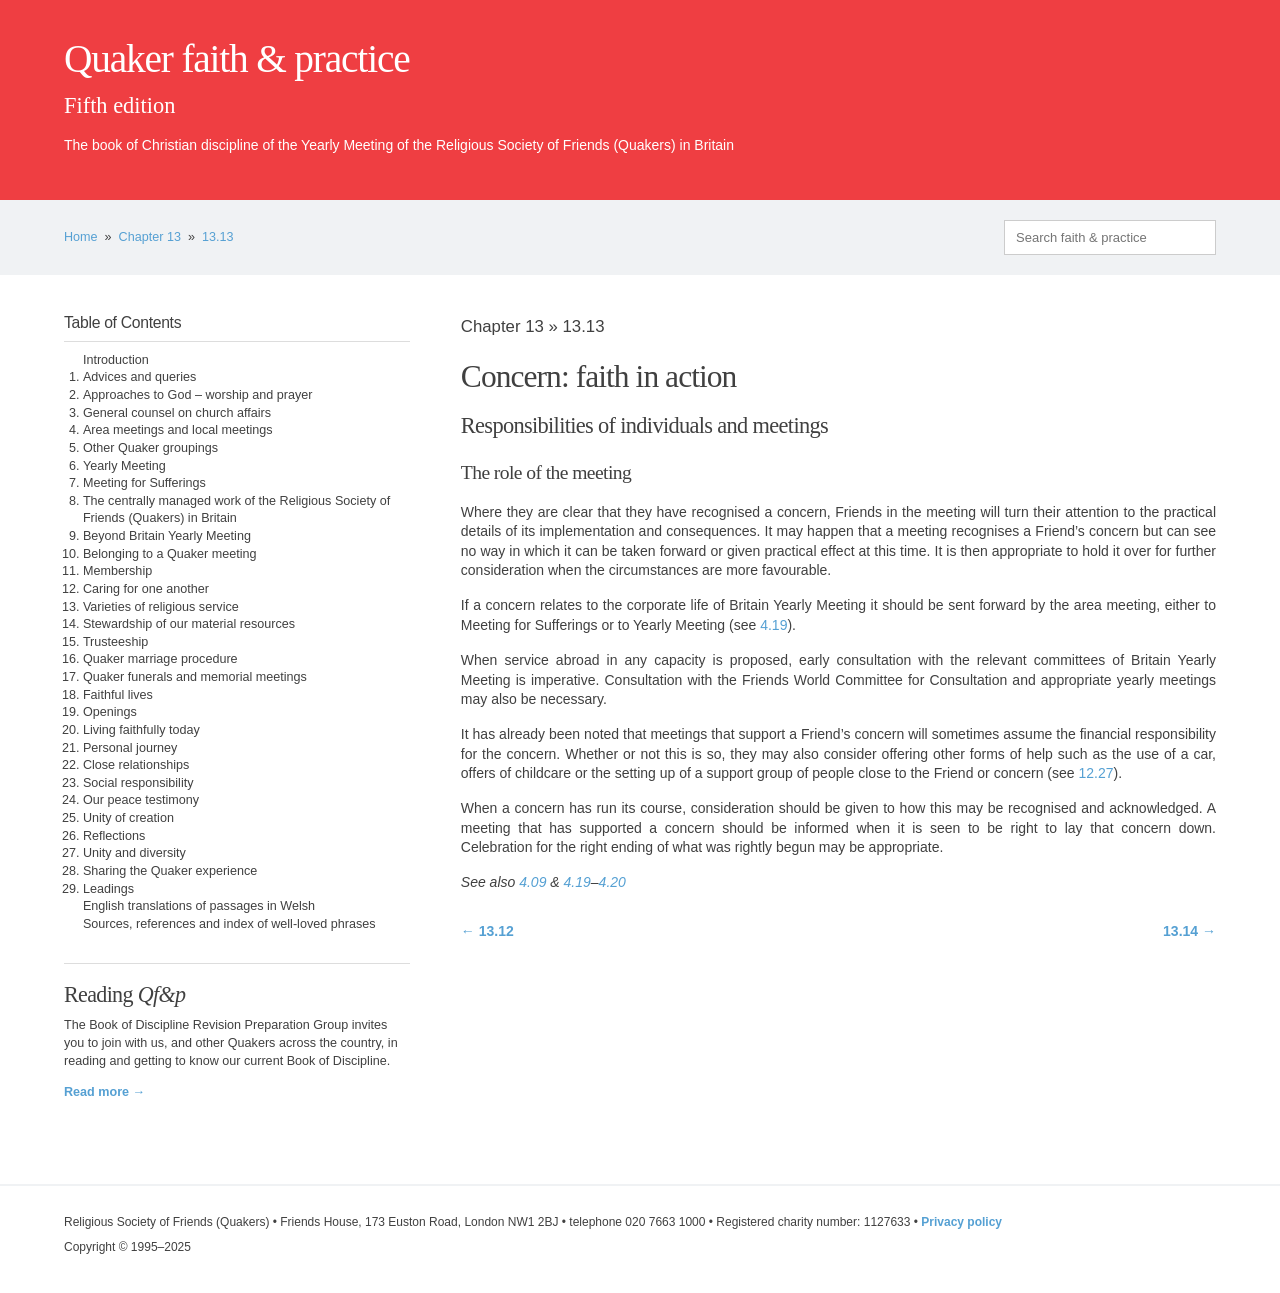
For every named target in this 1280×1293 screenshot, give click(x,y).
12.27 (1095, 773)
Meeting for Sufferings (144, 483)
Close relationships (136, 765)
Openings (110, 712)
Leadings (108, 889)
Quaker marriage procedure (160, 659)
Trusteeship (115, 642)
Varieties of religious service (161, 607)
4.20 (612, 882)
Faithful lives (118, 695)
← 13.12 (487, 931)
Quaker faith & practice (236, 59)
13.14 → (1189, 931)
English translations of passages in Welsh (199, 906)
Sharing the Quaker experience (170, 871)
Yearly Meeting (124, 466)
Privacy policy (961, 1222)
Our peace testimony (141, 800)
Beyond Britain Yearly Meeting (167, 536)
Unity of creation (128, 818)
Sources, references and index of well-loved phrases (229, 924)
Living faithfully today (141, 730)
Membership (117, 571)
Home (81, 237)
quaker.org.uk (1156, 92)
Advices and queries (139, 377)
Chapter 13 (150, 237)
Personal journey (130, 748)
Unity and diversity (134, 853)
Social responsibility (138, 783)
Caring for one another (146, 589)
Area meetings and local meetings (178, 430)
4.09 (532, 882)
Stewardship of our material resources (189, 624)
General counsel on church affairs (177, 413)
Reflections (114, 836)
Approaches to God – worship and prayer (198, 395)
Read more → (104, 1092)
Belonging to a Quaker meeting (170, 554)
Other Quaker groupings (150, 448)
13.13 (218, 237)
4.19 (773, 625)
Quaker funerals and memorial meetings (195, 677)
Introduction (116, 360)
